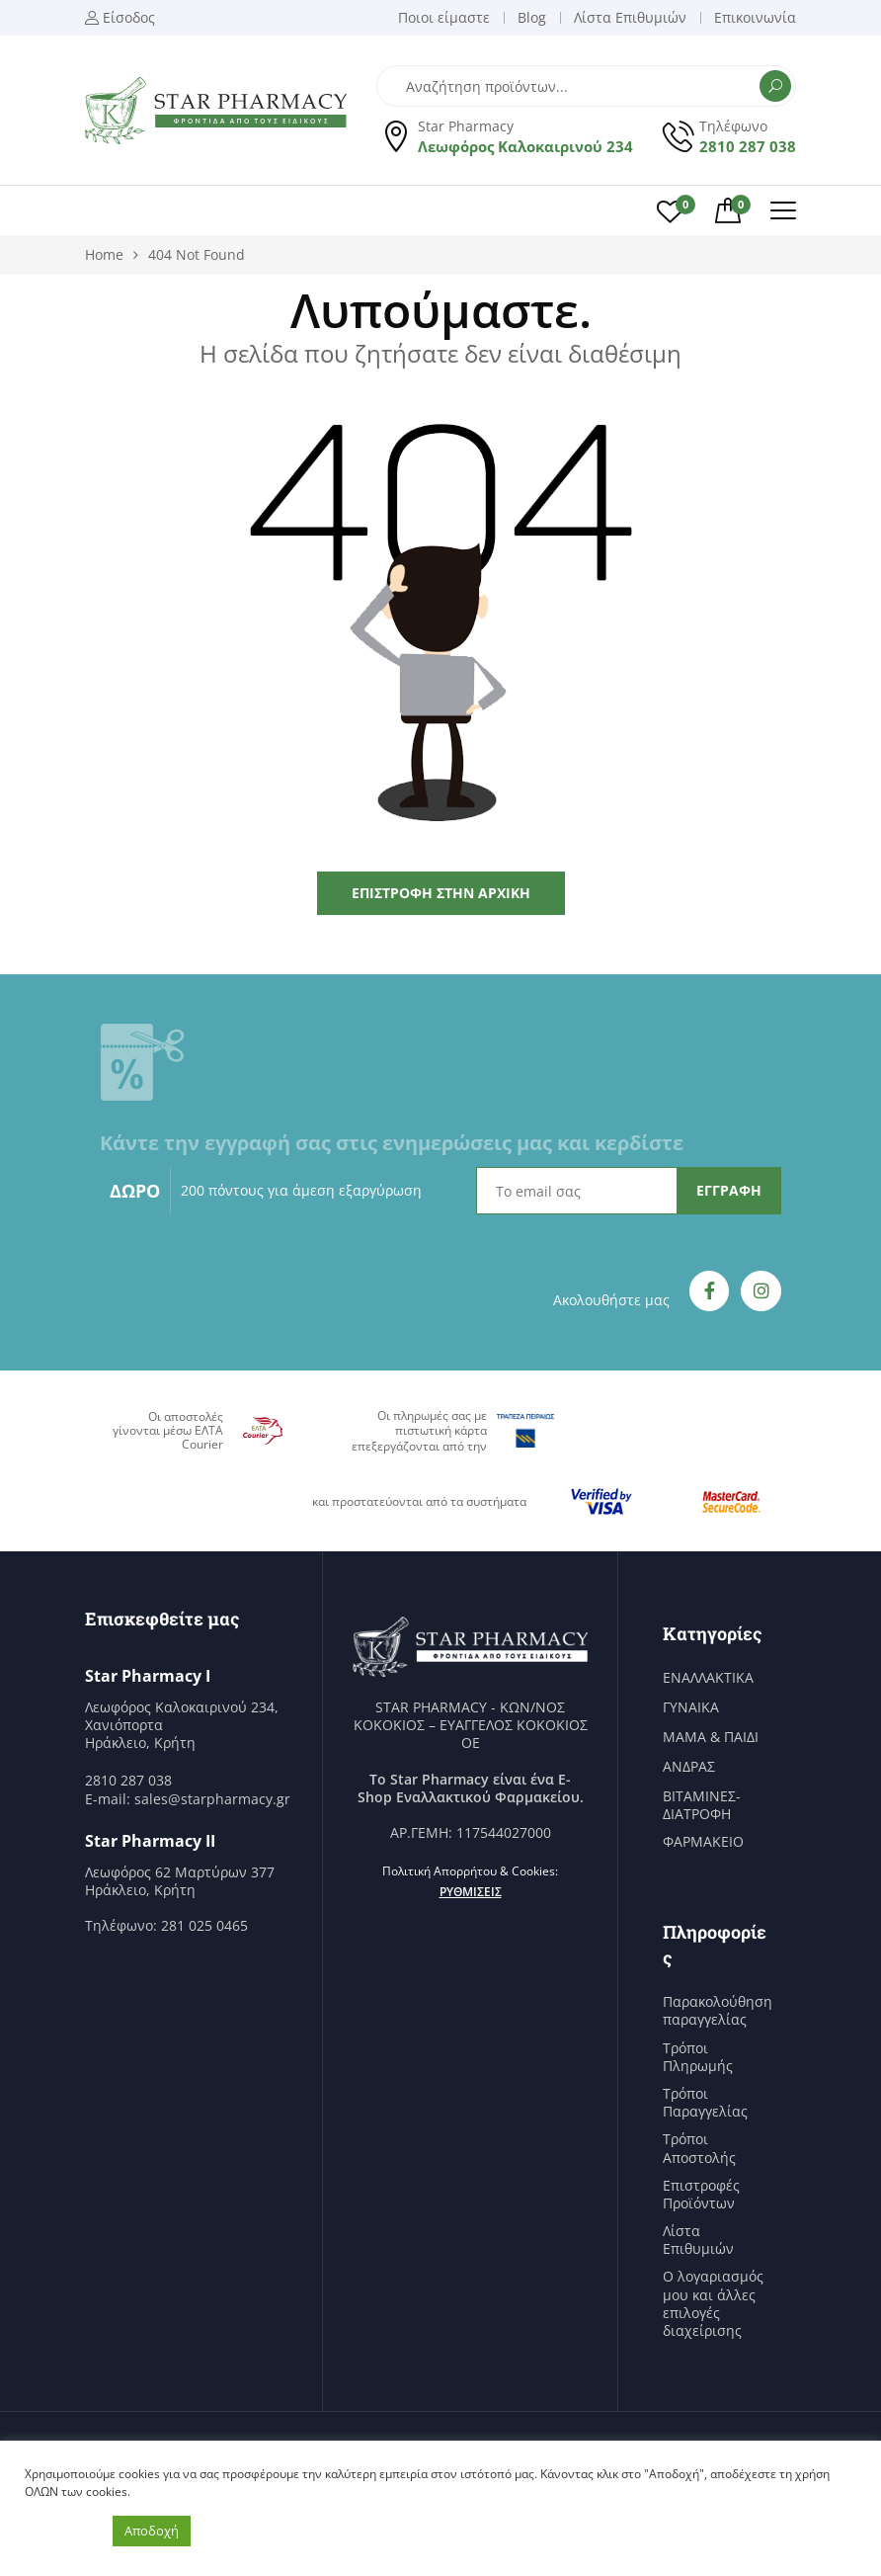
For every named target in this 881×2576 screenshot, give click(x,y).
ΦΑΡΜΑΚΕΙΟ (703, 1842)
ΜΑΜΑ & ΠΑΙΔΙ (711, 1737)
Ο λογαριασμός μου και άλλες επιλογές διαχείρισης (713, 2304)
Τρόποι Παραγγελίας (705, 2102)
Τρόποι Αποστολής (699, 2148)
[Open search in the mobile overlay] (586, 86)
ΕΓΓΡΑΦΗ (728, 1190)
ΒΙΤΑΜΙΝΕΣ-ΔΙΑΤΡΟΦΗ (702, 1805)
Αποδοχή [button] (151, 2530)
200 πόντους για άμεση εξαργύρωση (301, 1190)
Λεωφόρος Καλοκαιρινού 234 (525, 146)
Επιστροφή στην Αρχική (441, 892)
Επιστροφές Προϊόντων (701, 2194)
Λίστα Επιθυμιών (698, 2240)
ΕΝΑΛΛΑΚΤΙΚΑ (708, 1678)
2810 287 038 (747, 146)
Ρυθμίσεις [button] (471, 1891)
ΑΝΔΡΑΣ (689, 1767)
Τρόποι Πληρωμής (698, 2057)
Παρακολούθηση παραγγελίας (717, 2011)
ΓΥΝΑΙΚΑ (691, 1707)
